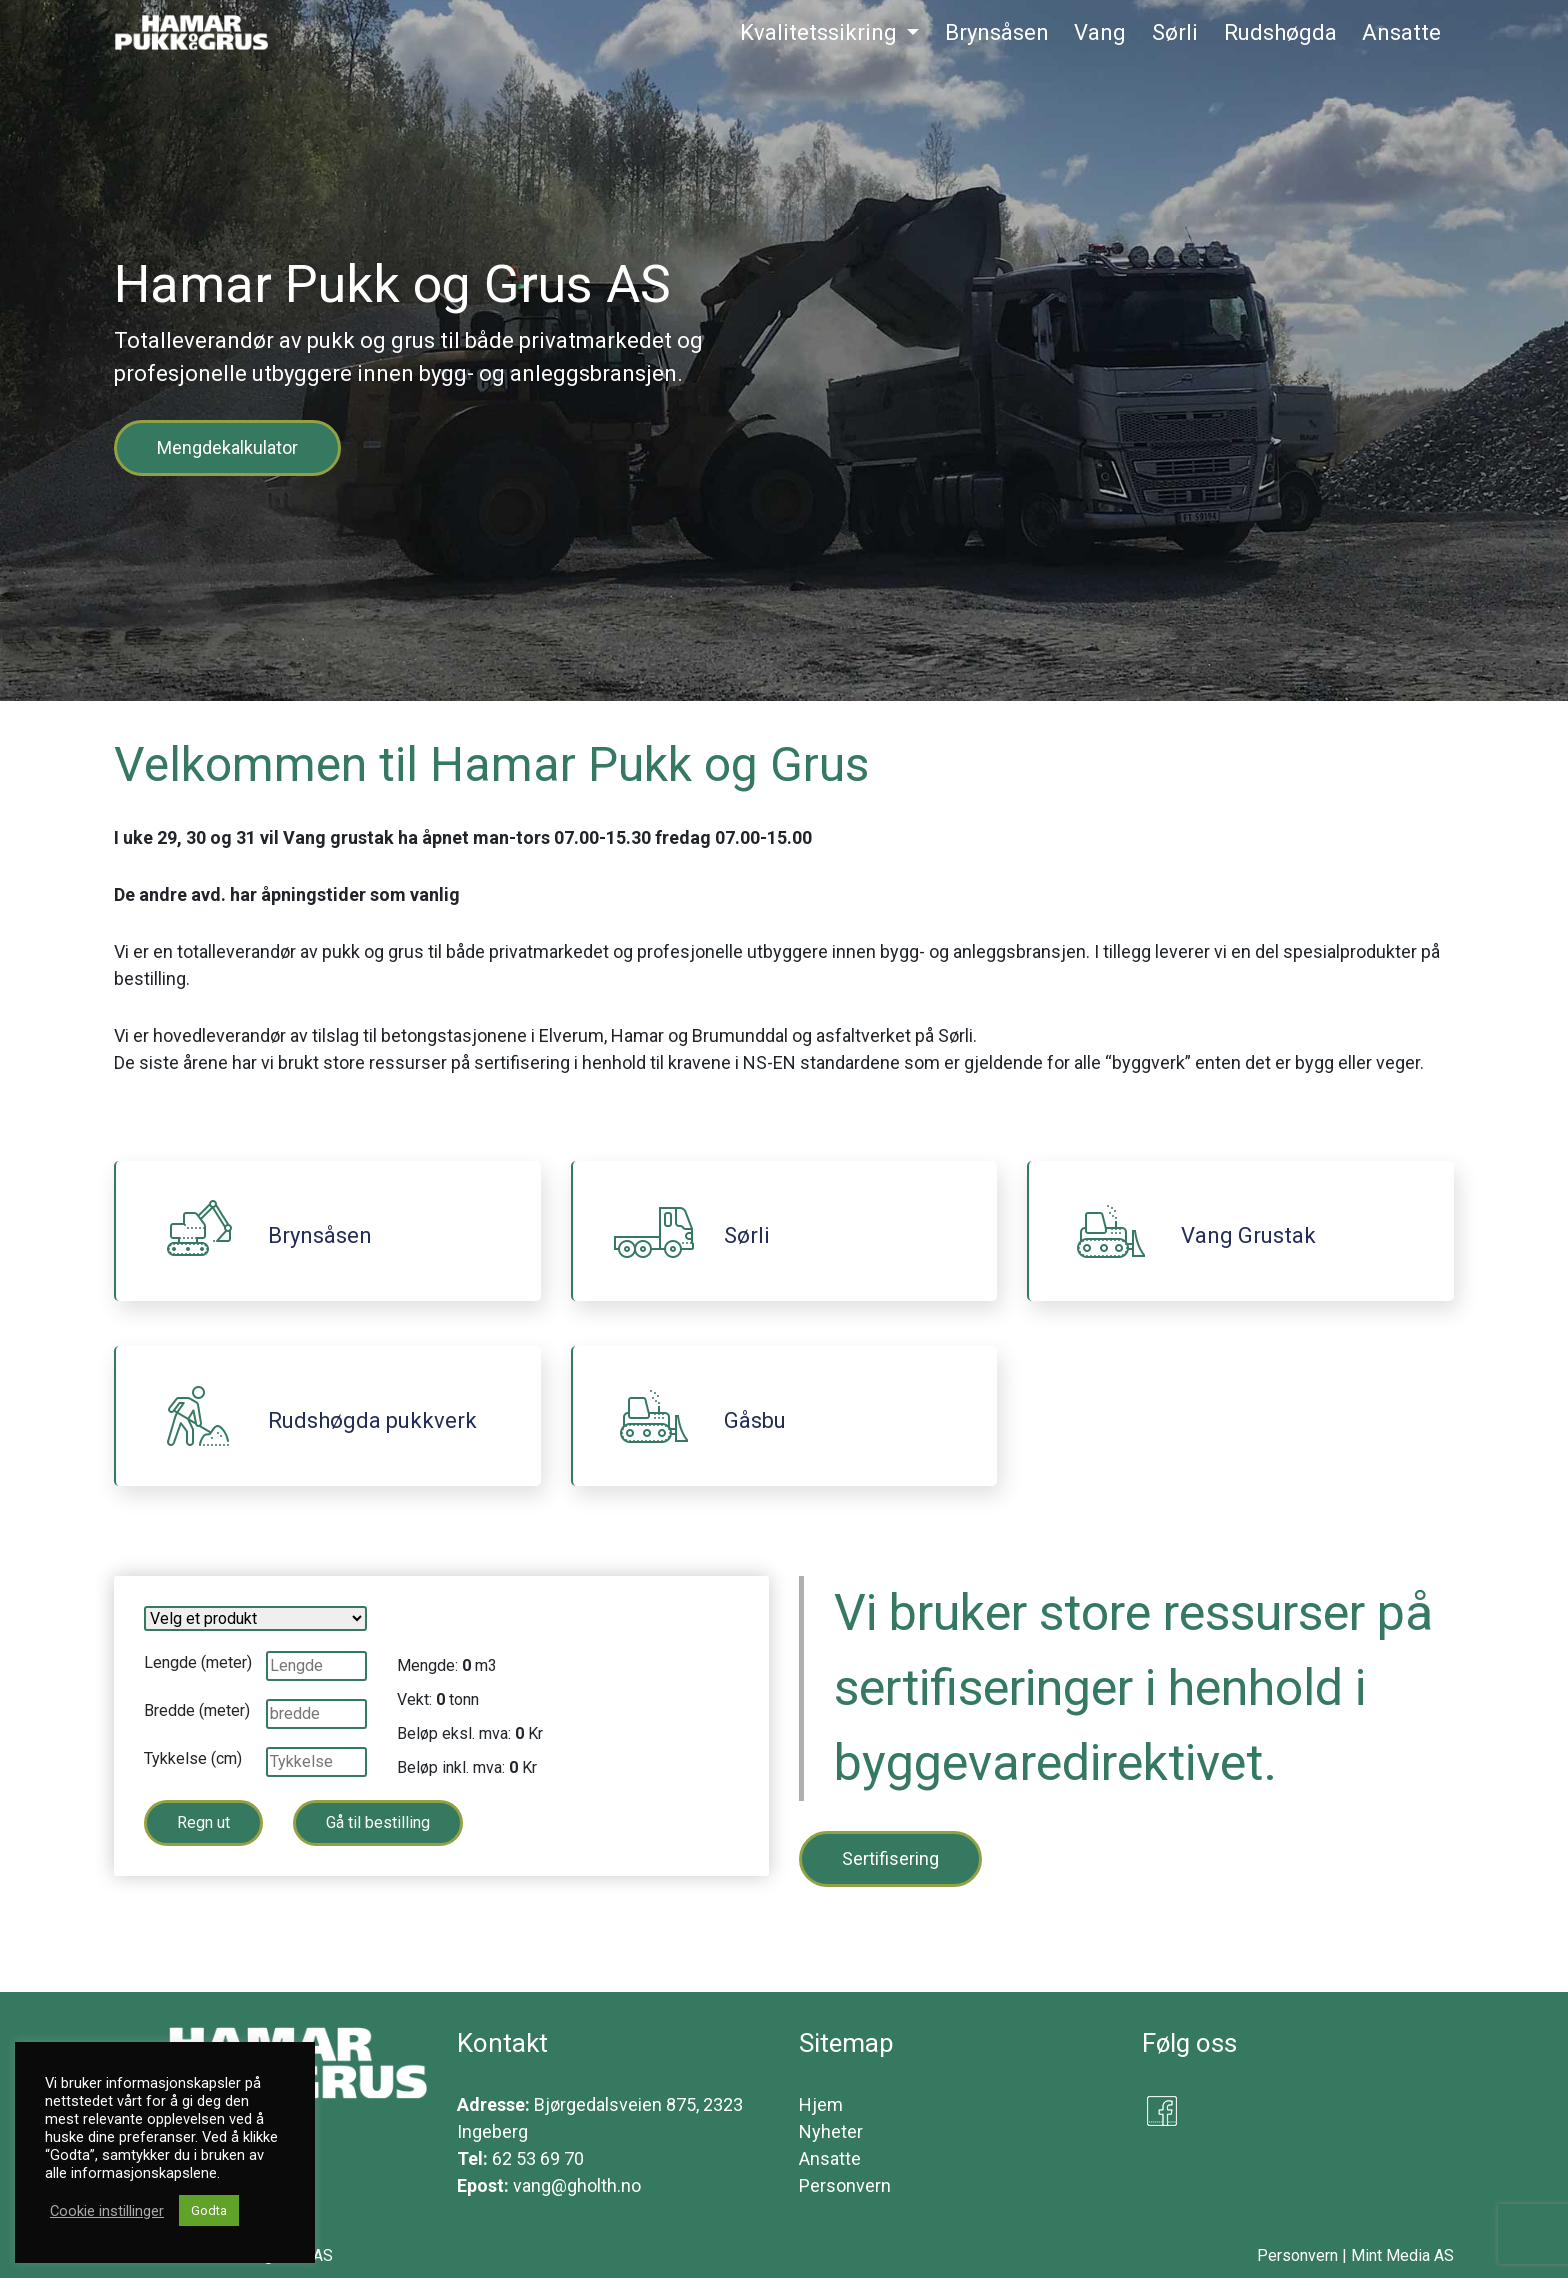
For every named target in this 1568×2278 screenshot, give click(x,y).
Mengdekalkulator (227, 447)
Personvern (845, 2185)
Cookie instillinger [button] (107, 2211)
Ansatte (830, 2158)
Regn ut (203, 1822)
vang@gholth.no (577, 2185)
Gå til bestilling (378, 1822)
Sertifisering (890, 1858)
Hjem (821, 2104)
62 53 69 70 (538, 2158)
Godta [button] (209, 2210)
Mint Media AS (1402, 2255)
